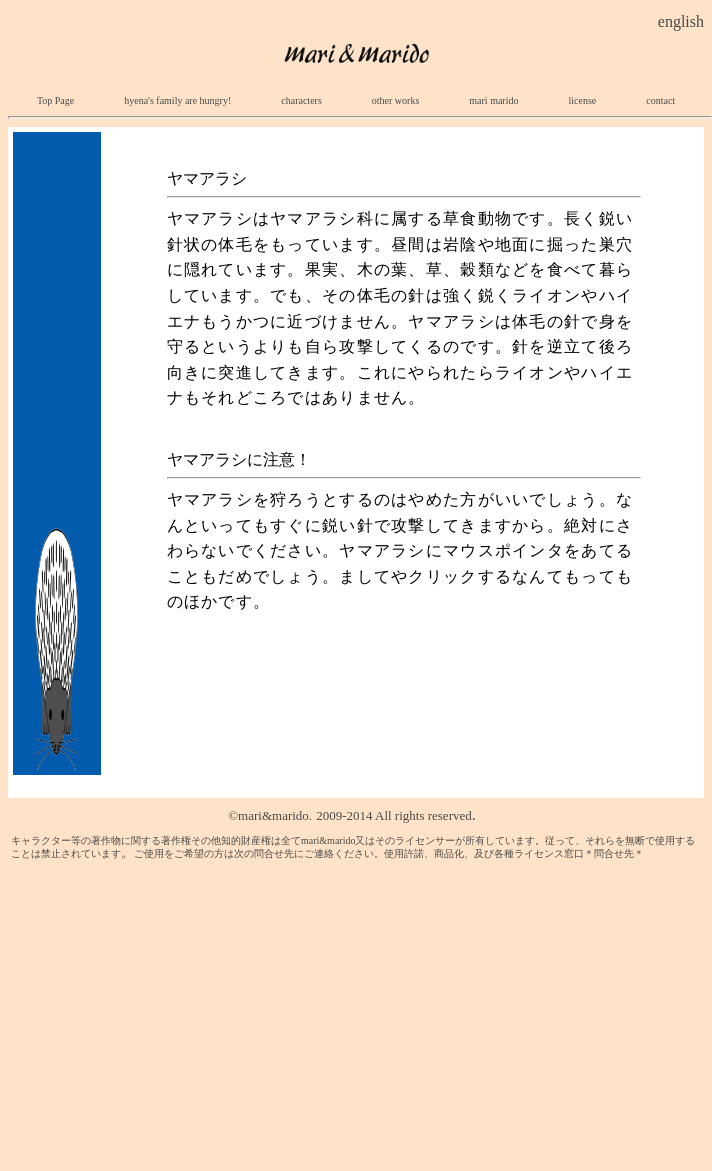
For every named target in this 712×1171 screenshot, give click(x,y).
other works (396, 100)
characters (311, 100)
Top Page (55, 100)
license (582, 100)
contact (660, 100)
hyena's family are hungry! (177, 100)
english (681, 21)
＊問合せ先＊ (614, 853)
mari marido (493, 100)
